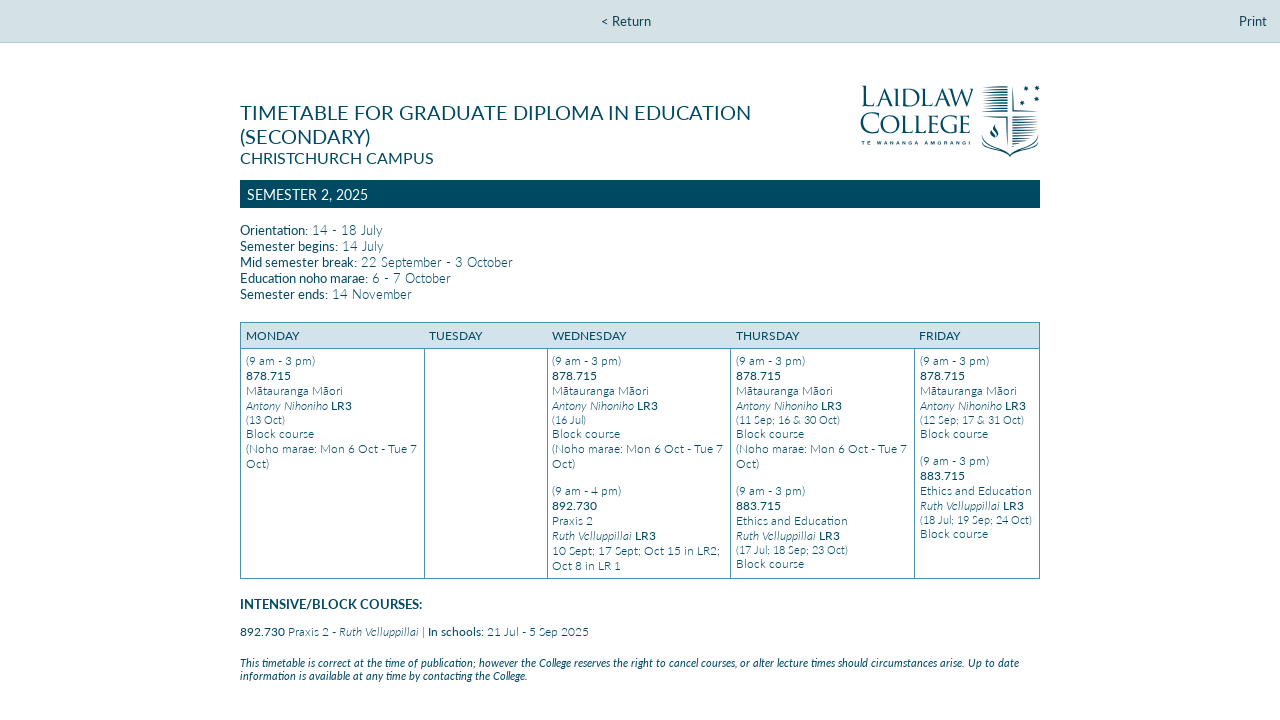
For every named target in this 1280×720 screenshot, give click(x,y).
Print (1253, 21)
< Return (626, 21)
